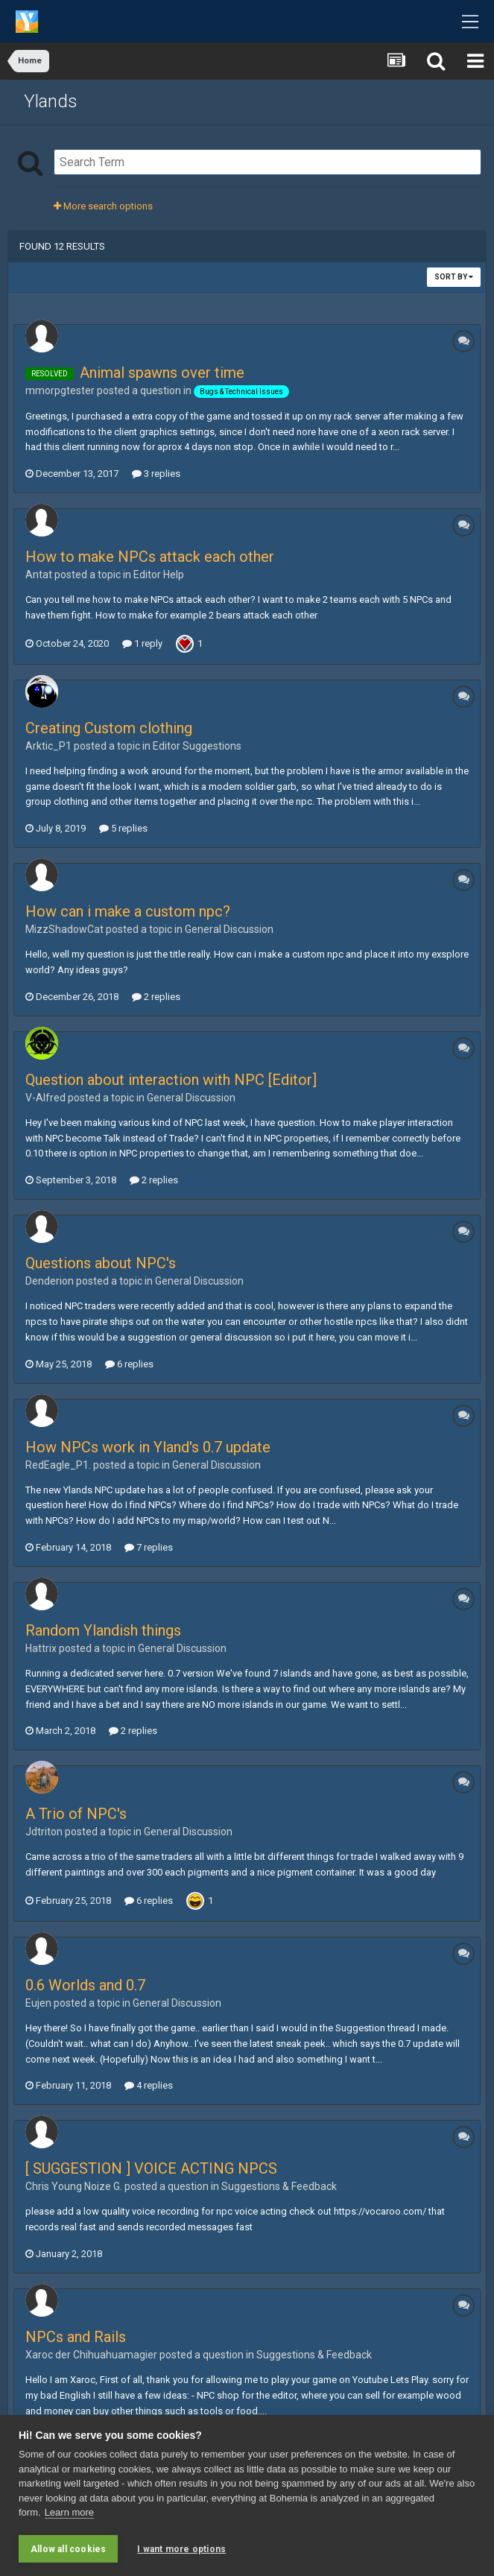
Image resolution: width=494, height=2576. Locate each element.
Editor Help (158, 574)
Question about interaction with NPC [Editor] (171, 1080)
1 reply (142, 643)
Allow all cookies (68, 2549)
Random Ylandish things (103, 1630)
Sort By (453, 277)
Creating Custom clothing (108, 728)
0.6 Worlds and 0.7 (85, 1985)
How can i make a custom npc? (127, 911)
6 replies (129, 1364)
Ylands (50, 101)
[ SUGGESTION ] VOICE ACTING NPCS (151, 2168)
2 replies (156, 996)
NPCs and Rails (75, 2337)
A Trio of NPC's (76, 1814)
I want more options (181, 2549)
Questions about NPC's (100, 1263)
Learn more (69, 2513)
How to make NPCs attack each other (149, 557)
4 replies (148, 2085)
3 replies (156, 473)
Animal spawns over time (162, 373)
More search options (103, 206)
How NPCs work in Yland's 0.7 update (147, 1447)
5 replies (123, 828)
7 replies (148, 1547)
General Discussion (229, 929)
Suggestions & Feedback (279, 2186)
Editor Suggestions (197, 746)
